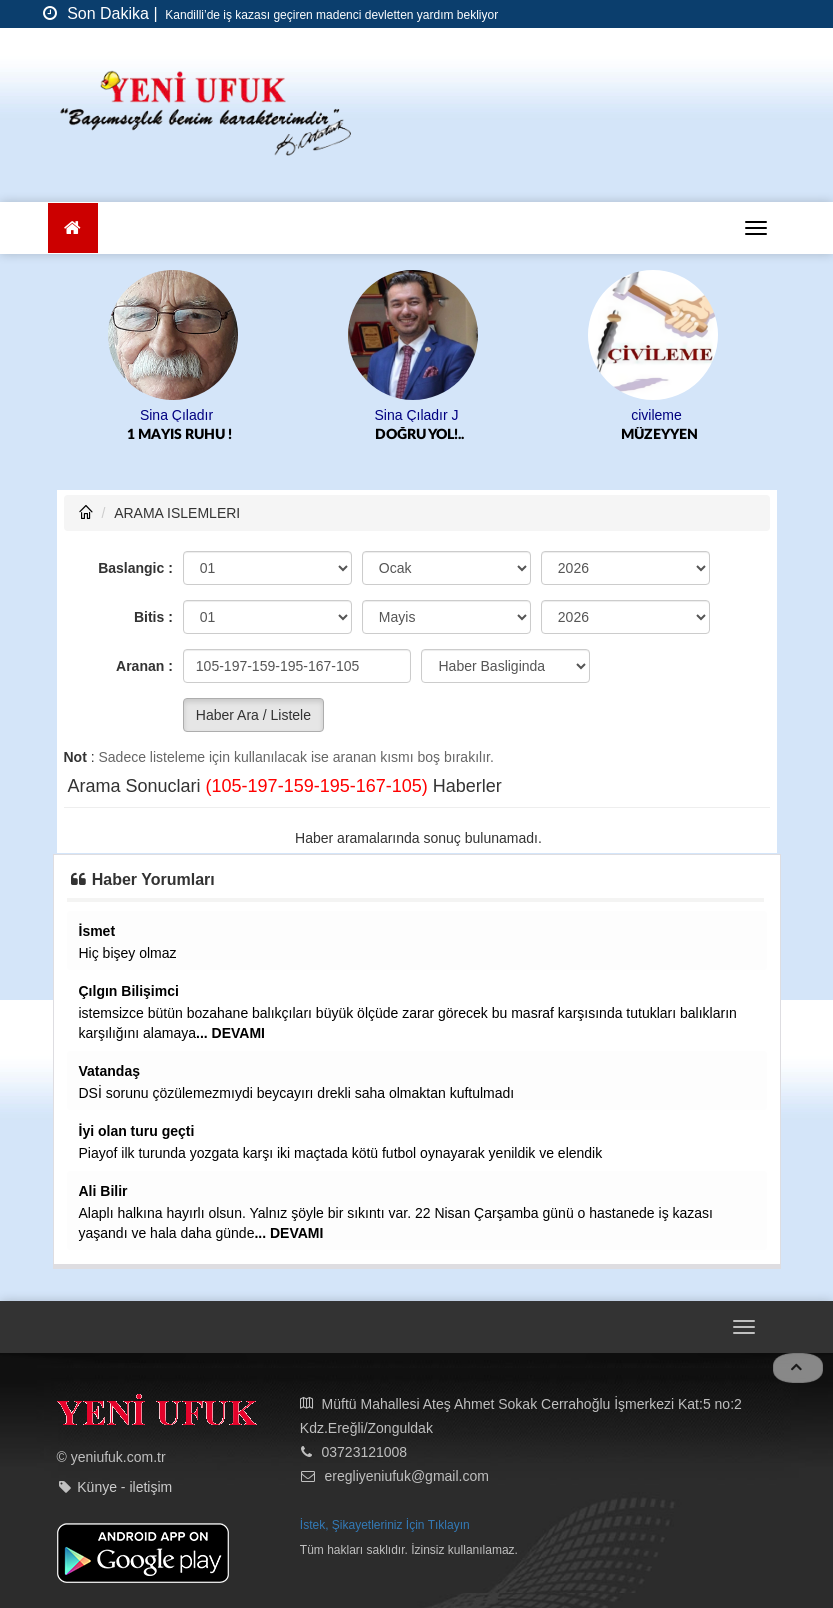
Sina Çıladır (176, 415)
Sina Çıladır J (416, 415)
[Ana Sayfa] (73, 228)
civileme (656, 415)
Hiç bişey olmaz (128, 953)
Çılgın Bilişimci (129, 991)
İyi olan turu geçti (137, 1131)
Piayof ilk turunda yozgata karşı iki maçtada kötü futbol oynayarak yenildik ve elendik (341, 1153)
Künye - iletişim (124, 1487)
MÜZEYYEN (659, 435)
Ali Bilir (103, 1191)
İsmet (97, 931)
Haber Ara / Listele (253, 715)
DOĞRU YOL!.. (419, 435)
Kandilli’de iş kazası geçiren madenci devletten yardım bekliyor (330, 15)
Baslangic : (135, 568)
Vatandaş (109, 1071)
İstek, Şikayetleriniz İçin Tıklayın (385, 1525)
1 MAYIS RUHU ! (179, 435)
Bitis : (153, 617)
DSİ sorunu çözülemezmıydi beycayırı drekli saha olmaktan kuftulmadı (297, 1093)
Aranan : (144, 666)
